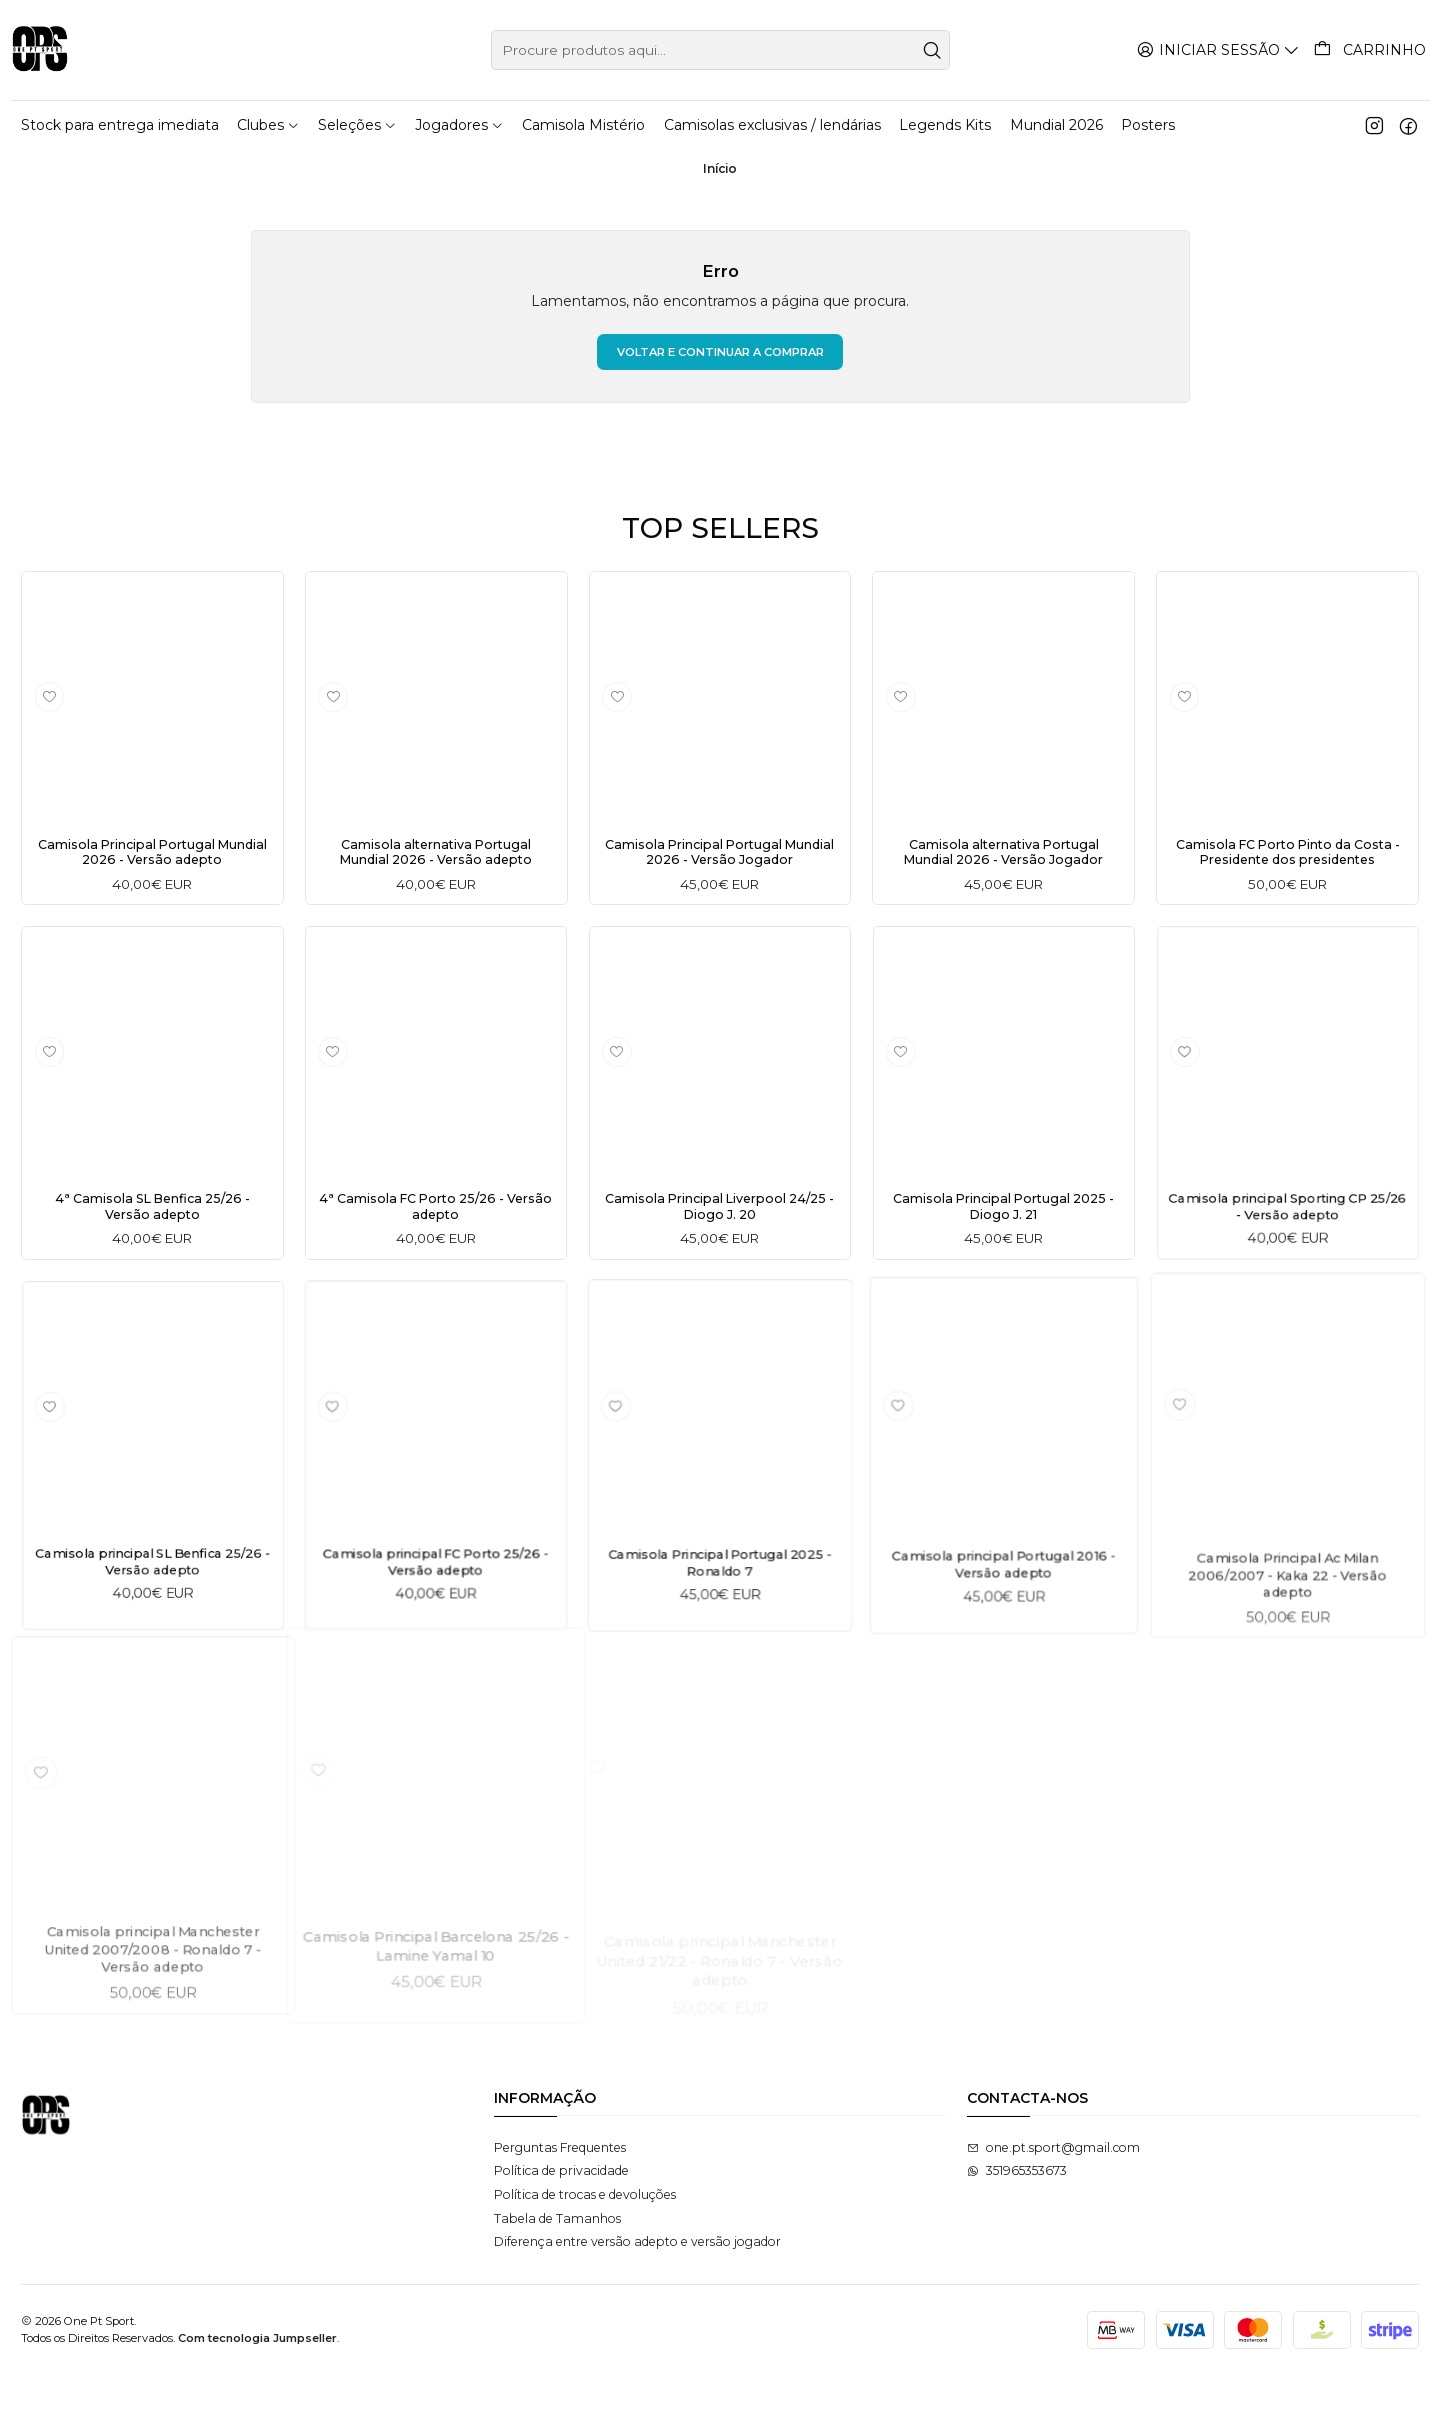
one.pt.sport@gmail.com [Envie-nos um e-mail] (1053, 2196)
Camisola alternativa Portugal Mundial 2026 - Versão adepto (436, 857)
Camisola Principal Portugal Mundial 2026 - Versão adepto (152, 857)
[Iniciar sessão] (1221, 49)
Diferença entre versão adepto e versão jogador (637, 2290)
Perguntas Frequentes (560, 2196)
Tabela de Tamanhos (557, 2267)
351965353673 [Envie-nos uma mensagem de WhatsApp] (1017, 2220)
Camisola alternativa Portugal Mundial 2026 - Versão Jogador (1004, 857)
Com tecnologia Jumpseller (257, 2387)
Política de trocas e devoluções (585, 2243)
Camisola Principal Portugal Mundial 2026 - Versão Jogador (720, 857)
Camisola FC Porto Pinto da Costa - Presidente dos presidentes (1288, 866)
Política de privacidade (561, 2220)
